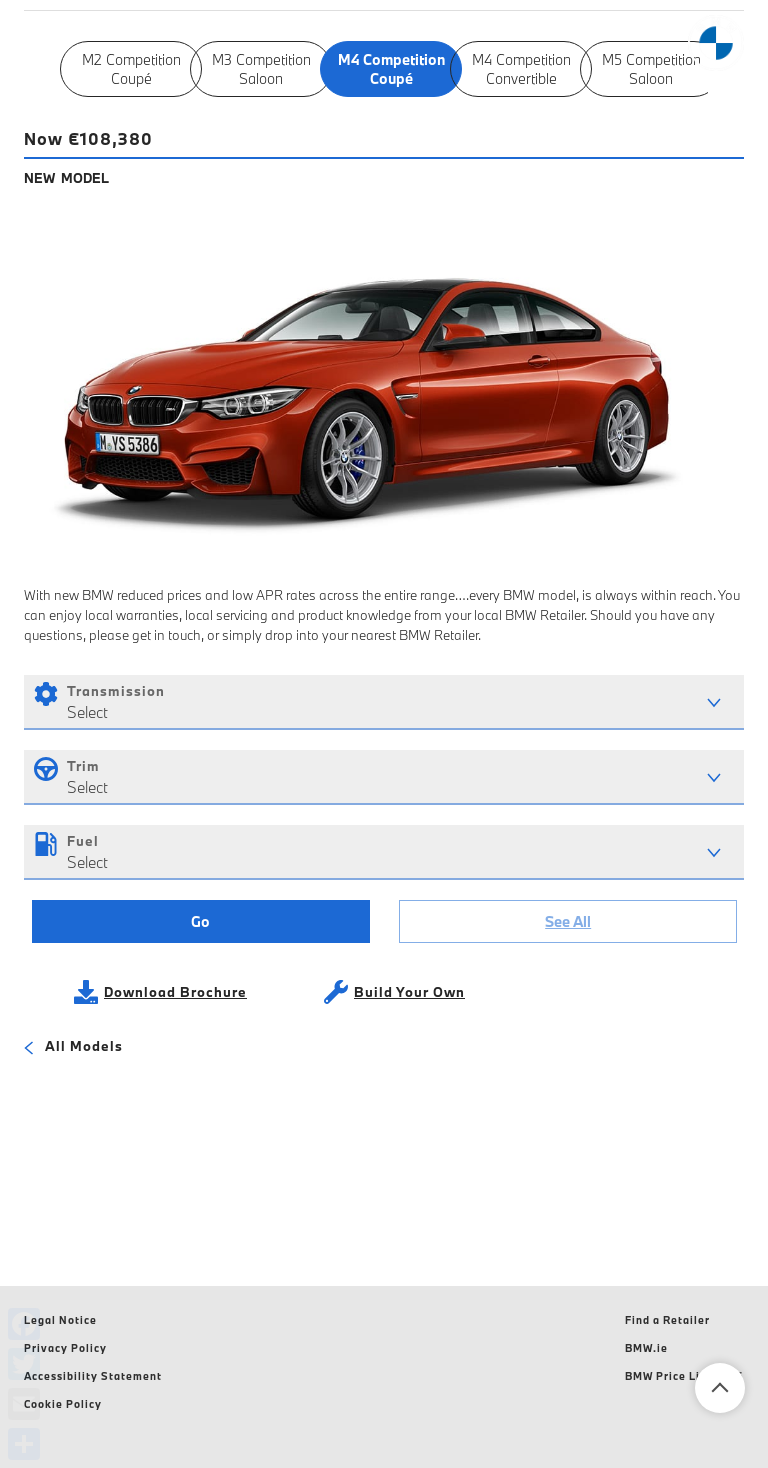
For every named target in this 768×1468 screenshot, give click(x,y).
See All (568, 921)
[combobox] (384, 702)
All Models (73, 1048)
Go (200, 921)
